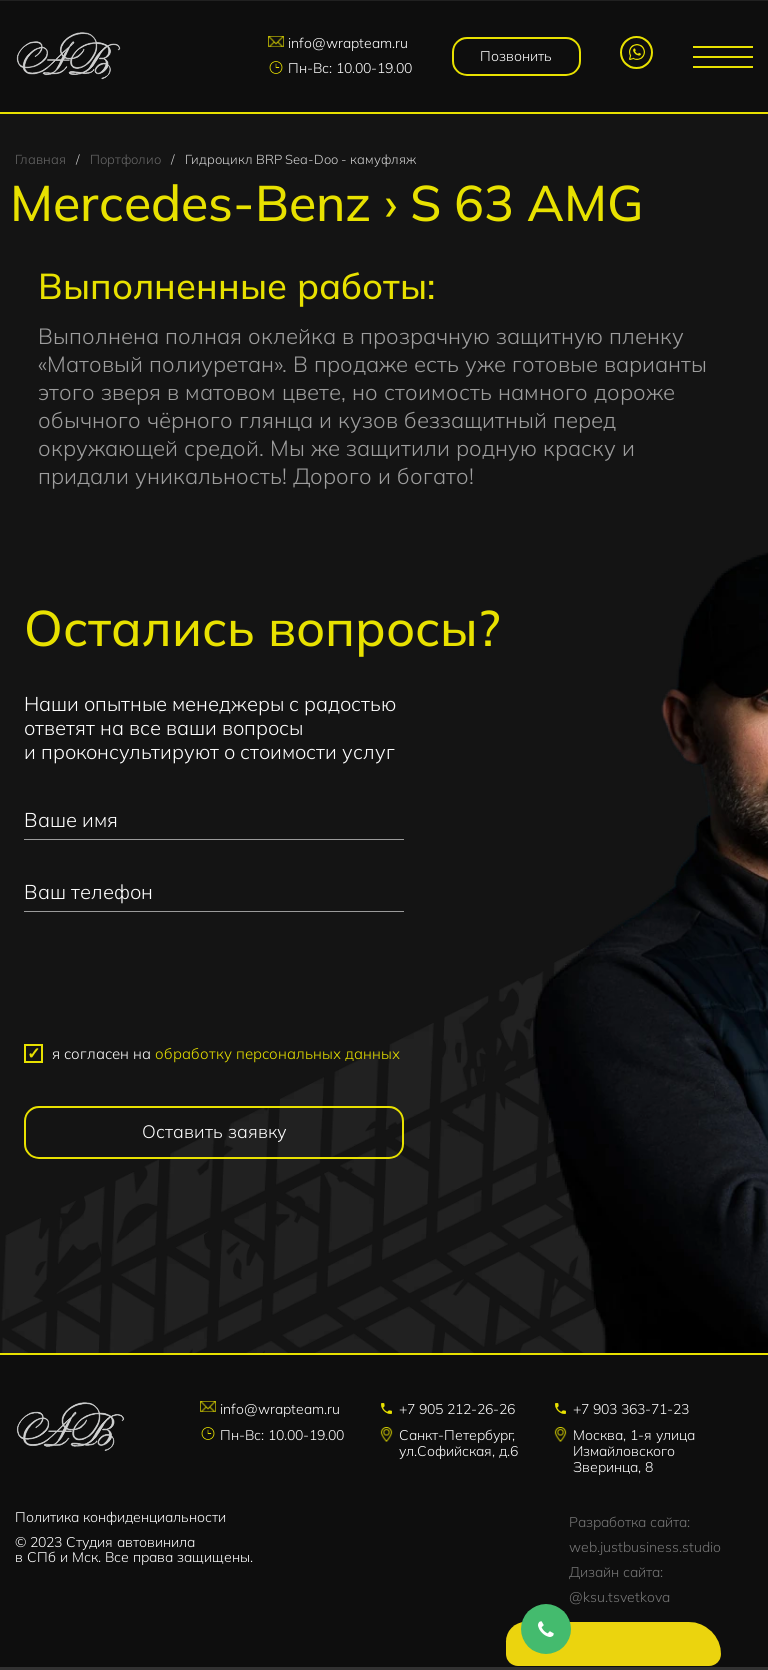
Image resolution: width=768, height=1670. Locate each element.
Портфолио (125, 162)
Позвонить (518, 56)
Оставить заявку (214, 1134)
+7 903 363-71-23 (631, 1412)
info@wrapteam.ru (352, 44)
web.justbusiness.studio (645, 1550)
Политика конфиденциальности (120, 1520)
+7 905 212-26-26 (457, 1412)
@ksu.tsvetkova (619, 1600)
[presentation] (214, 989)
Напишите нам (603, 1650)
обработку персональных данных (277, 1056)
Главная (40, 162)
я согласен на (226, 1056)
